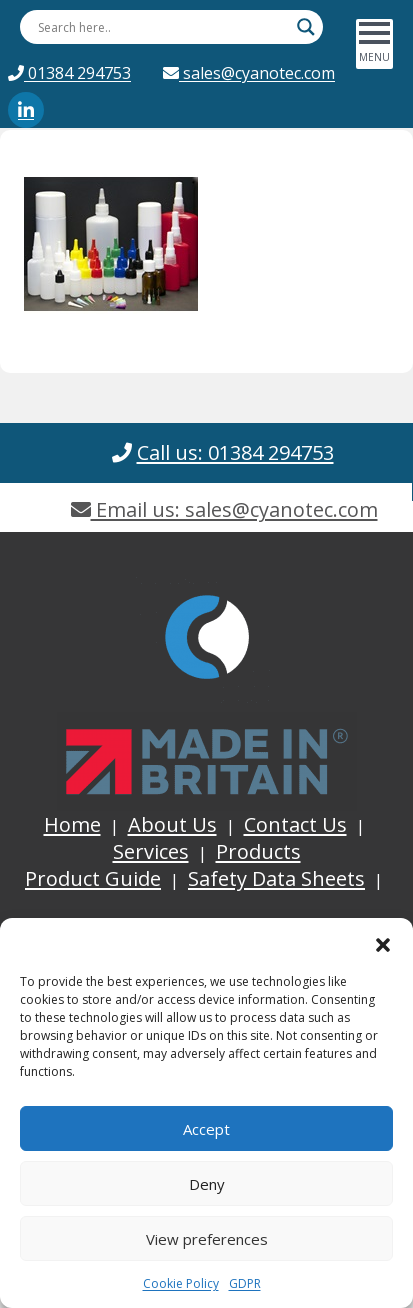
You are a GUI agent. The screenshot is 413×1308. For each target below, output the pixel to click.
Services (151, 851)
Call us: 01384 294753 (235, 452)
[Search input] (162, 27)
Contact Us (295, 824)
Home (72, 824)
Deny (207, 1184)
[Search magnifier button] (306, 27)
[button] (383, 943)
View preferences (207, 1239)
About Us (172, 824)
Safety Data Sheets (276, 878)
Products (258, 851)
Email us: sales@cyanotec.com (224, 509)
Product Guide (93, 878)
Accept (206, 1129)
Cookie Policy (181, 1283)
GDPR (245, 1283)
